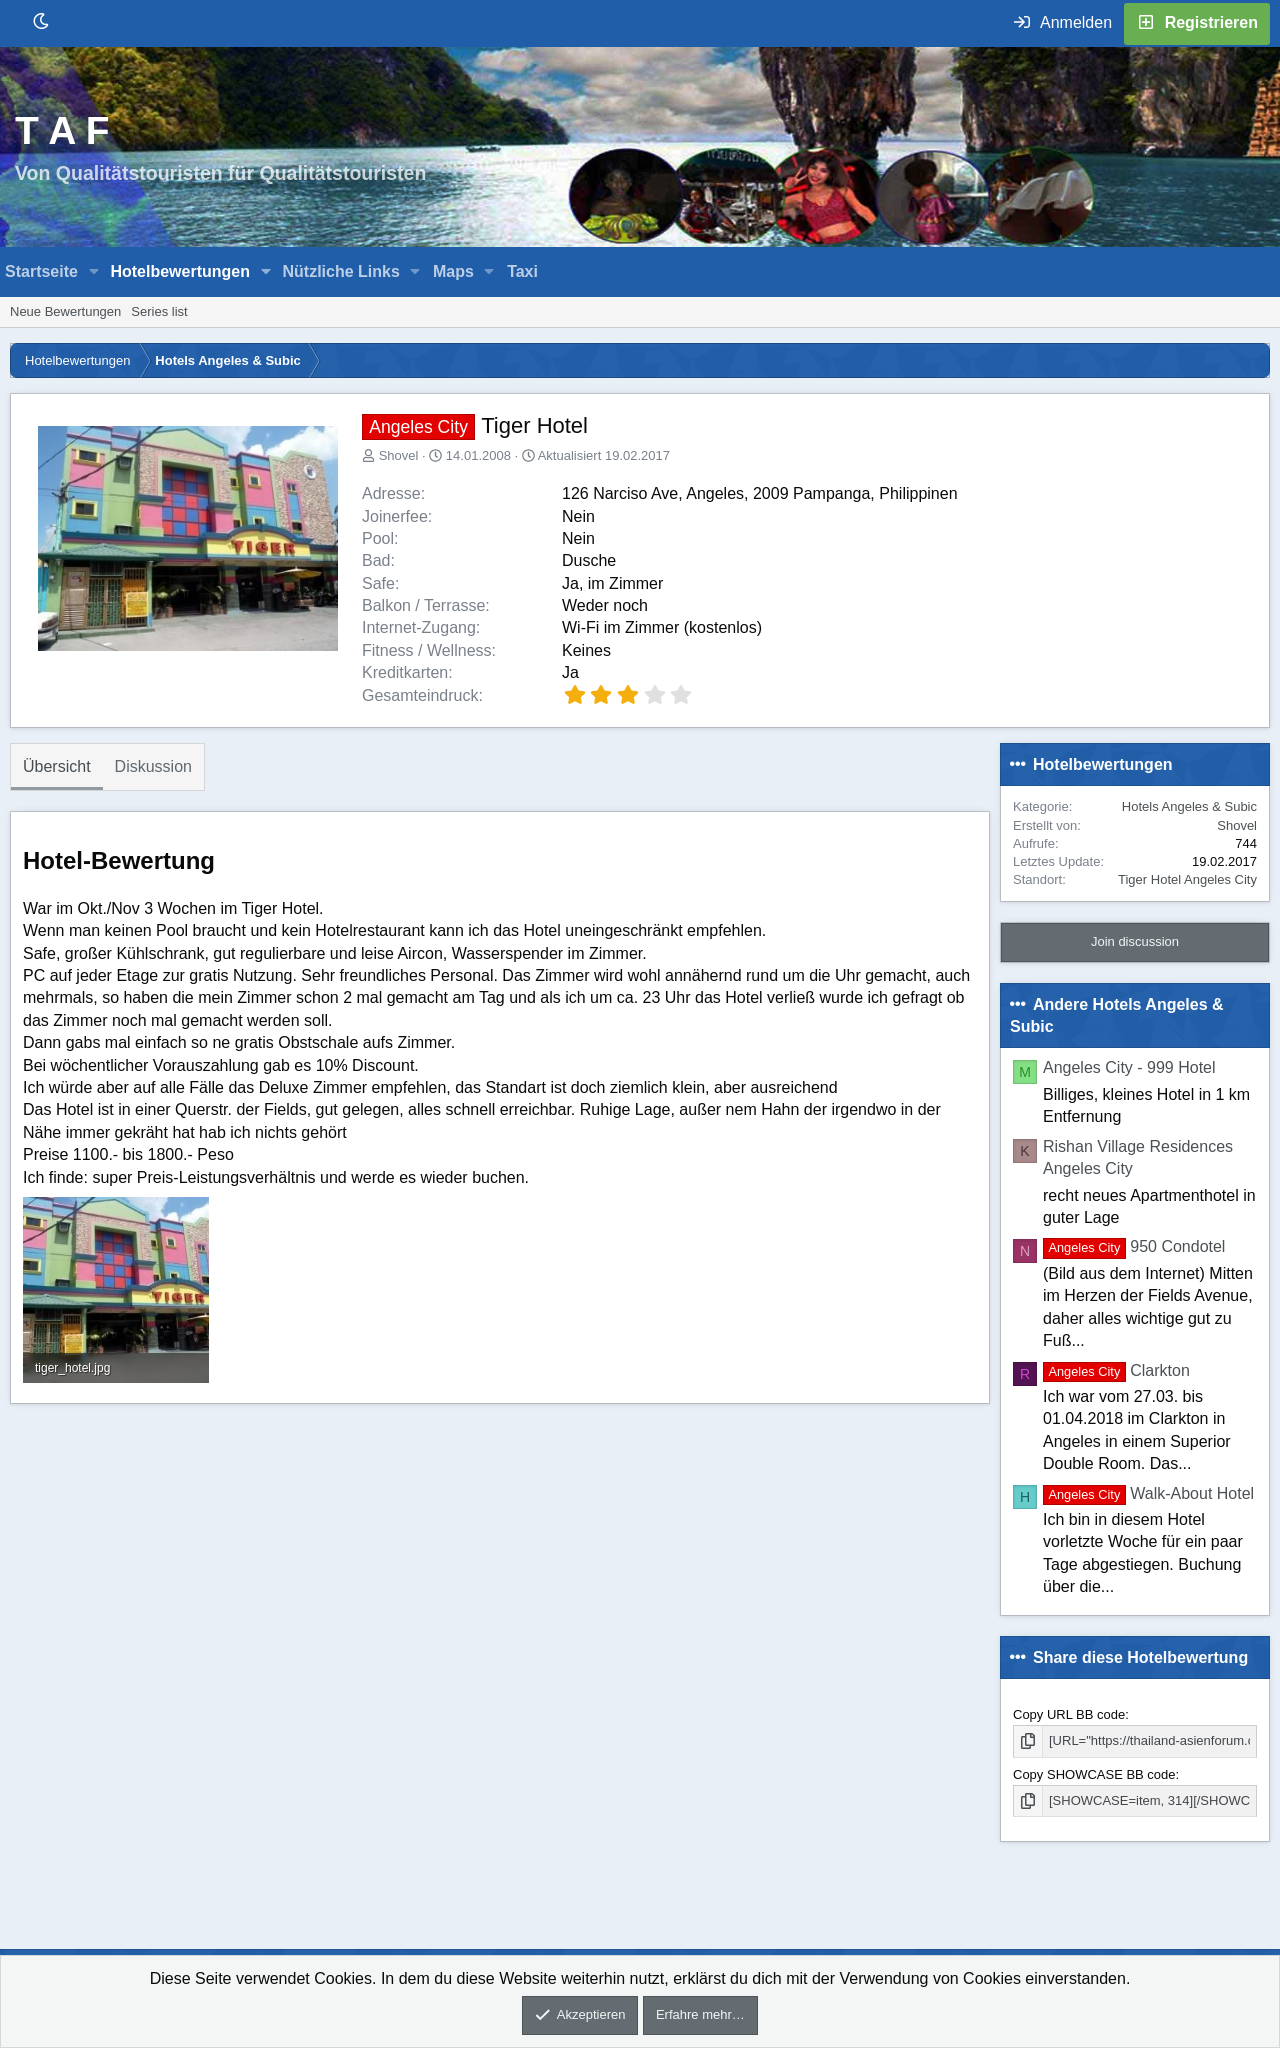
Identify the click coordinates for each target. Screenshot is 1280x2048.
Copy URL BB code (1069, 1714)
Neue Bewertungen (65, 311)
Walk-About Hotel (1148, 1493)
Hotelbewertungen (180, 271)
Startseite (41, 271)
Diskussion (153, 766)
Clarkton (1116, 1370)
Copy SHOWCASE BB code (1094, 1774)
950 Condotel (1134, 1246)
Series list (159, 311)
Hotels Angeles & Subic (1189, 806)
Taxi (522, 271)
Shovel (399, 455)
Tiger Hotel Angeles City (1187, 879)
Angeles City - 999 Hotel (1129, 1067)
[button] (94, 272)
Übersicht (57, 766)
